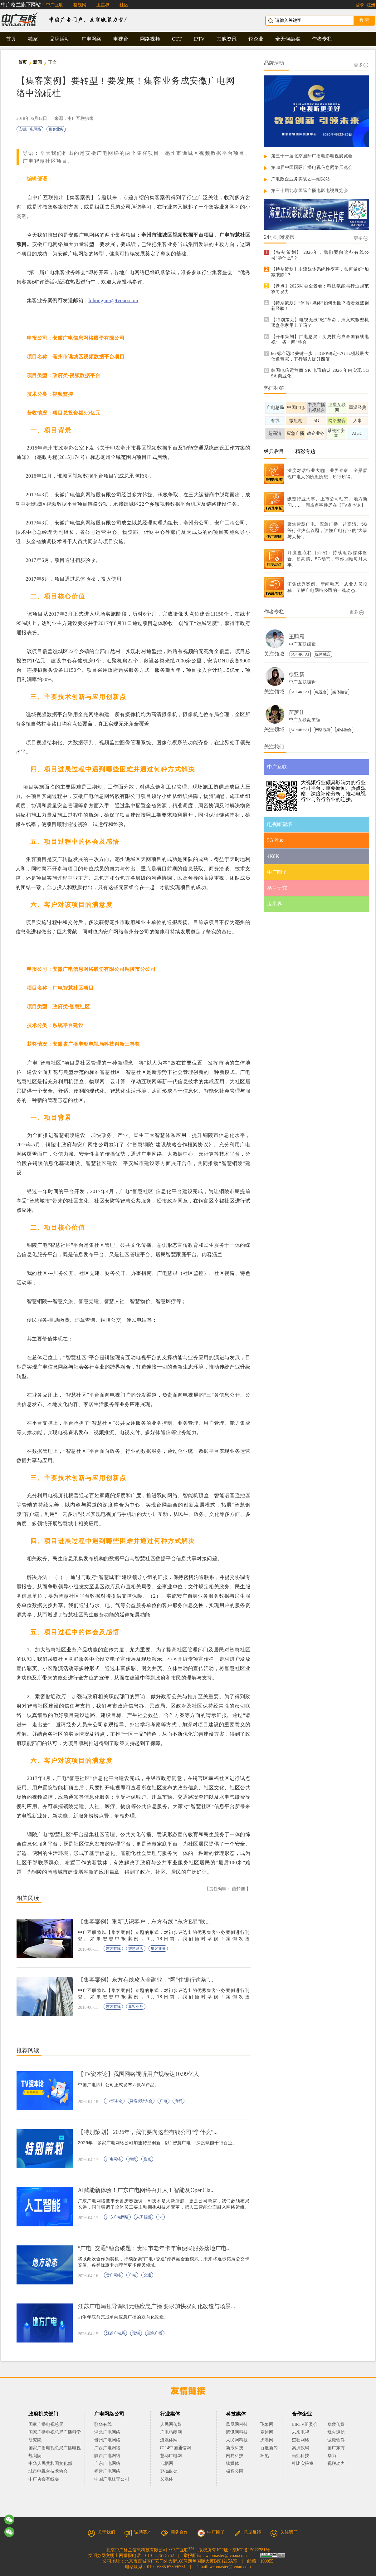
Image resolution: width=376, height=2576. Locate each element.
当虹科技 (300, 2455)
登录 (359, 4)
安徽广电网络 (30, 129)
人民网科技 (237, 2440)
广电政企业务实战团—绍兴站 (300, 179)
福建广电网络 (107, 2471)
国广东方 (336, 2448)
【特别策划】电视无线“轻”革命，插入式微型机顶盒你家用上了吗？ (320, 322)
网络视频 (150, 39)
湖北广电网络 (107, 2432)
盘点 (147, 2159)
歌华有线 (103, 2424)
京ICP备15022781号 (251, 2550)
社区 (124, 4)
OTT (177, 39)
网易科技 (234, 2455)
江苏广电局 (115, 2333)
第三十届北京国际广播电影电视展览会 (309, 190)
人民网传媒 (171, 2424)
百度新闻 (269, 2448)
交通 (147, 2275)
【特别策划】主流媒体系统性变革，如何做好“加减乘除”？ (320, 272)
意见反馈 (247, 2532)
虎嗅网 (266, 2440)
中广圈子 (211, 2532)
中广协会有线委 (43, 2479)
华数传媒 (336, 2424)
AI (161, 2217)
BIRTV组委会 (305, 2424)
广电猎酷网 (171, 2432)
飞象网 (266, 2424)
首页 (11, 39)
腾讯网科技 (237, 2432)
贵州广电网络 (107, 2440)
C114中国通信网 (175, 2448)
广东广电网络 (117, 2217)
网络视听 (323, 730)
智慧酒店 (135, 1948)
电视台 (120, 39)
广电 (163, 2101)
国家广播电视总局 (45, 2424)
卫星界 (103, 4)
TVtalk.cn (169, 2471)
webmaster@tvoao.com (226, 2555)
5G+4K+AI (300, 654)
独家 (33, 39)
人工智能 (143, 2217)
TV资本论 (114, 2101)
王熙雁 (297, 636)
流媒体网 (169, 2440)
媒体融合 (323, 654)
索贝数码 (300, 2448)
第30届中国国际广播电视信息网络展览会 (312, 167)
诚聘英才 (138, 2532)
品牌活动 (60, 39)
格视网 (79, 4)
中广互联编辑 (302, 644)
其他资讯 (227, 39)
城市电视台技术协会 (48, 2471)
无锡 (136, 2333)
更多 (361, 65)
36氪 (264, 2455)
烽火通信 (336, 2432)
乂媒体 (166, 2479)
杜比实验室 (303, 2463)
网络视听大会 (141, 2101)
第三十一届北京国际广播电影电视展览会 (312, 156)
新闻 (37, 62)
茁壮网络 (300, 2440)
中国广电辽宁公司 (111, 2479)
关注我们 (284, 2532)
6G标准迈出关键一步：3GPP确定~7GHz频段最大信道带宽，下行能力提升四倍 (320, 356)
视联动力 (336, 2463)
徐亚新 (297, 674)
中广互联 (54, 4)
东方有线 (113, 1948)
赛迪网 (266, 2432)
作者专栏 (322, 39)
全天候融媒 (287, 39)
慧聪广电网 (171, 2455)
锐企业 (255, 39)
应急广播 (154, 2333)
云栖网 (166, 2463)
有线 (178, 2101)
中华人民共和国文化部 (50, 2463)
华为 (336, 2455)
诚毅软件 (336, 2440)
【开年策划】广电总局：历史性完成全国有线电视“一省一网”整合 (320, 339)
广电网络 (91, 39)
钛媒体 (232, 2463)
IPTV (199, 39)
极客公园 (234, 2471)
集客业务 (56, 129)
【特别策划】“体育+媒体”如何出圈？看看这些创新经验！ (320, 306)
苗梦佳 (297, 712)
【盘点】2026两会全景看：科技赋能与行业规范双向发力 (320, 289)
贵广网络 (113, 2275)
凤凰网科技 (237, 2424)
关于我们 (101, 2532)
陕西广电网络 (107, 2455)
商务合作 (174, 2532)
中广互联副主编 (305, 719)
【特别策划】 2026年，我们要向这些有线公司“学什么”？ (320, 255)
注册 (371, 4)
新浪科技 (234, 2448)
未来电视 (300, 2432)
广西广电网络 (107, 2448)
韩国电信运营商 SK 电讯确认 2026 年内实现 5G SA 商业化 (320, 373)
